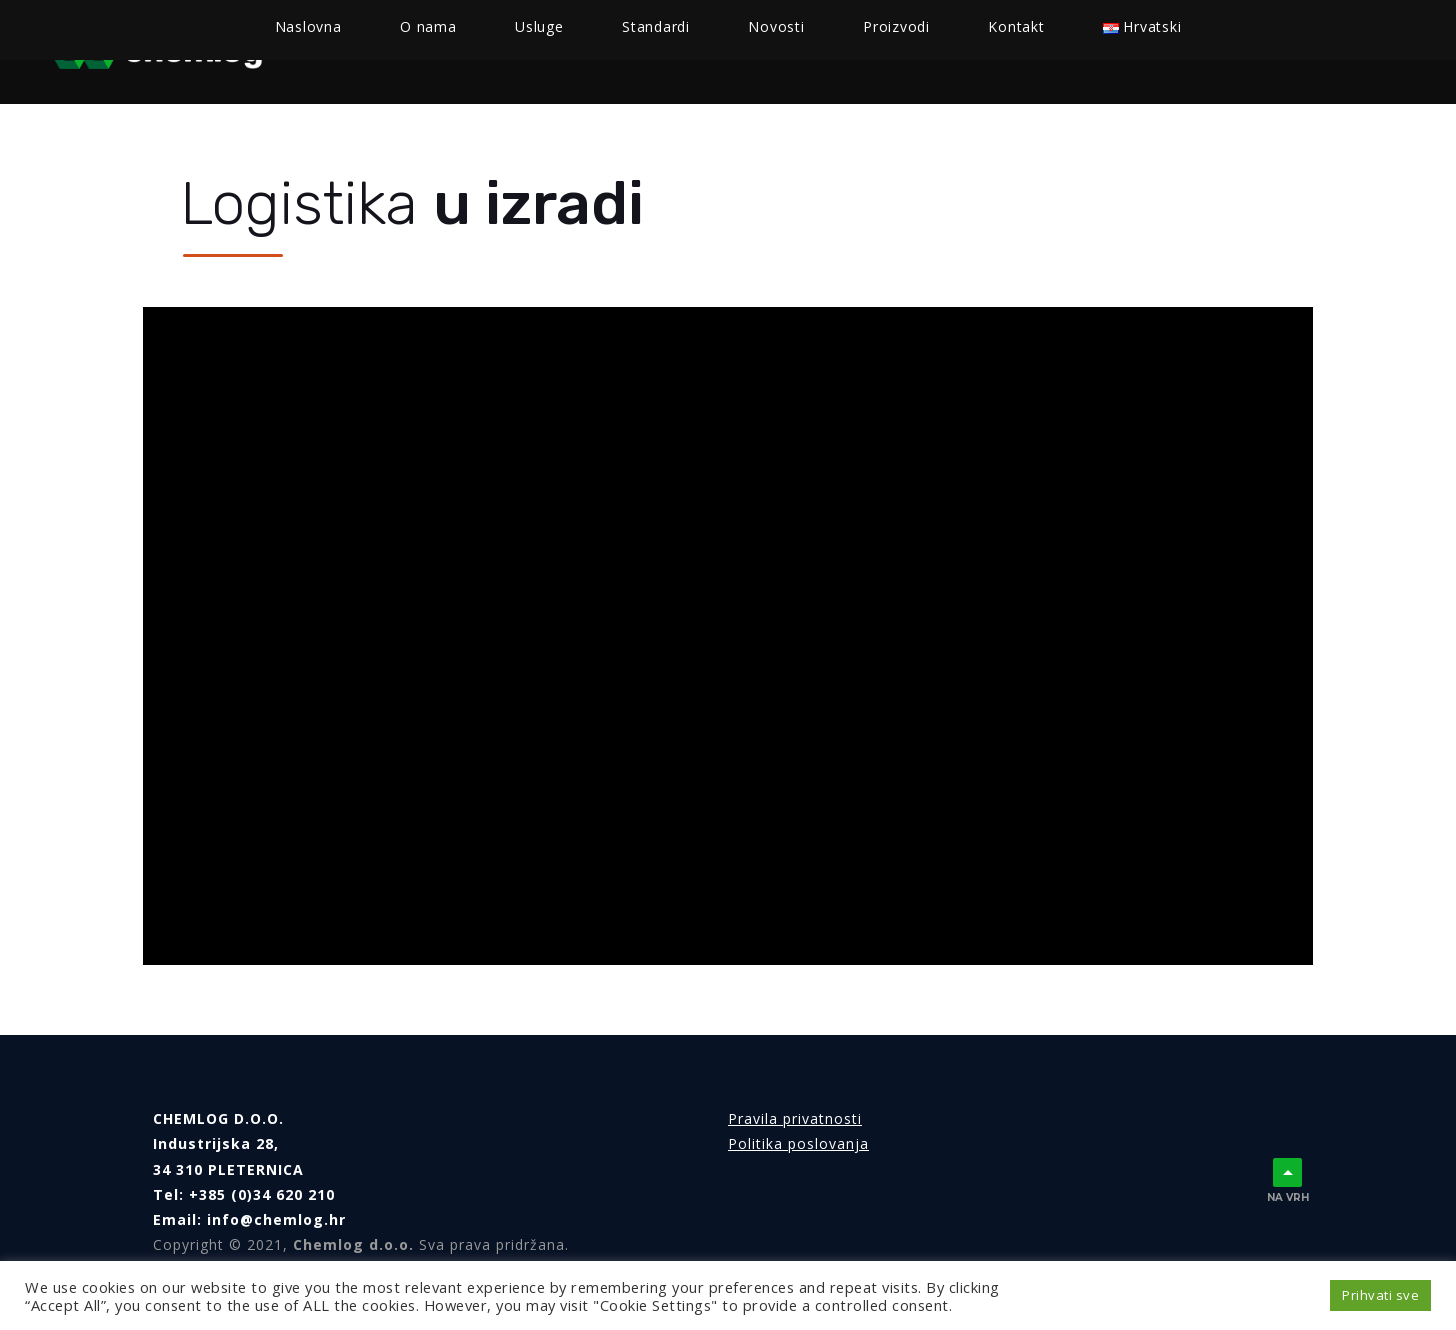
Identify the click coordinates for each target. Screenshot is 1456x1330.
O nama (479, 51)
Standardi (694, 51)
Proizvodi (913, 51)
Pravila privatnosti (795, 1118)
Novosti (806, 51)
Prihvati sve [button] (1380, 1295)
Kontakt (1024, 51)
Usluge (573, 51)
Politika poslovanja (798, 1143)
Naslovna (375, 51)
